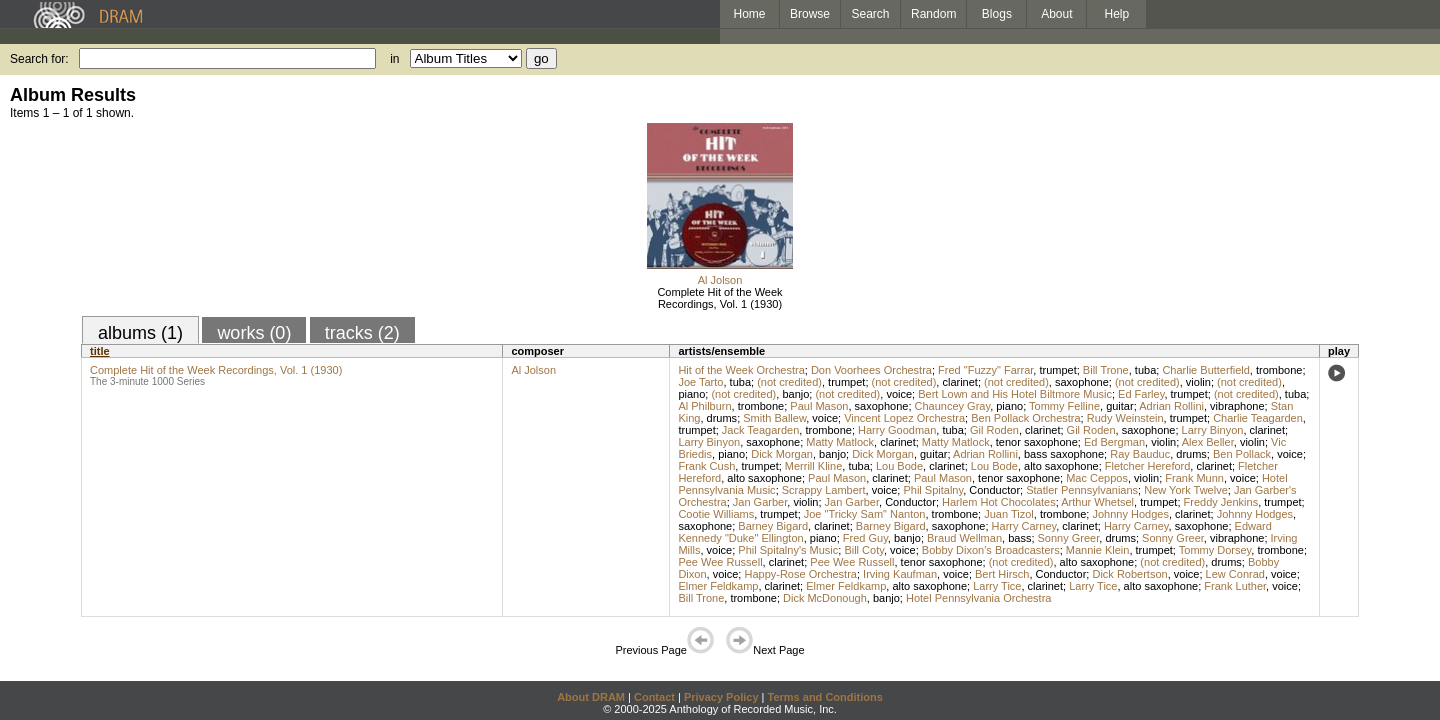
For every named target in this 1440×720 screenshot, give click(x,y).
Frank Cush (706, 466)
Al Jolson (720, 280)
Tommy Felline (1064, 406)
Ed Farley (1141, 394)
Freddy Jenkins (1221, 502)
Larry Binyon (1213, 430)
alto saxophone (1061, 466)
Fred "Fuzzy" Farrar (985, 370)
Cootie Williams (716, 514)
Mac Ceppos (1097, 478)
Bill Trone (1106, 370)
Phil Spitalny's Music (788, 550)
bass (1019, 538)
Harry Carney (1024, 526)
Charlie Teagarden (1258, 418)
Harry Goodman (897, 430)
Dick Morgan (782, 454)
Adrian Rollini (1171, 406)
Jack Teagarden (760, 430)
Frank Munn (1194, 478)
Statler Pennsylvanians (1082, 490)
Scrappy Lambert (824, 490)
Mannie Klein (1098, 550)
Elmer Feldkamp (718, 586)
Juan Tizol (1009, 514)
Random (933, 14)
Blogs (997, 14)
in (394, 59)
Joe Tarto (700, 382)
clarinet (959, 382)
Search (871, 14)
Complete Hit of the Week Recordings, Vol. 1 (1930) (719, 298)
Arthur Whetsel (1097, 502)
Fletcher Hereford (1148, 466)
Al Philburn (704, 406)
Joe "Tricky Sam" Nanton (865, 514)
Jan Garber (760, 502)
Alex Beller (1208, 442)
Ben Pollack (1242, 454)
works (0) (254, 333)
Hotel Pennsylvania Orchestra (979, 598)
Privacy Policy (721, 697)
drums (722, 418)
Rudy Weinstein (1125, 418)
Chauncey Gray (953, 406)
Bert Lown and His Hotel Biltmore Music (1015, 394)
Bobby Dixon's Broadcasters (991, 550)
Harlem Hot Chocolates (999, 502)
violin (1198, 382)
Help (1117, 14)
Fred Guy (865, 538)
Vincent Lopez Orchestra (904, 418)
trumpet (1057, 370)
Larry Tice (997, 586)
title (100, 351)
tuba (1145, 370)
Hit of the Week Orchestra (741, 370)
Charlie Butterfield (1205, 370)
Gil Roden (994, 430)
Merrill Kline (813, 466)
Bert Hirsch (1002, 574)
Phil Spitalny (933, 490)
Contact (654, 697)
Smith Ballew (774, 418)
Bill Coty (864, 550)
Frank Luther (1235, 586)
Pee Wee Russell (720, 562)
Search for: (39, 59)
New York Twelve (1186, 490)
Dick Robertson (1129, 574)
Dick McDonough (825, 598)
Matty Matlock (840, 442)
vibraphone (1237, 406)
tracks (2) (362, 333)
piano (691, 394)
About (1056, 14)
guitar (1120, 406)
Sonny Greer (1069, 538)
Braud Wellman (964, 538)
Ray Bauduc (1140, 454)
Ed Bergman (1114, 442)
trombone (1279, 370)
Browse (810, 14)
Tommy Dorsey (1215, 550)
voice (899, 394)
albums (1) (140, 333)
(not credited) (789, 382)
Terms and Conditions (825, 697)
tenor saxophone (1037, 442)
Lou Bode (899, 466)
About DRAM (591, 697)
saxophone (1082, 382)
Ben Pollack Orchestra (1025, 418)
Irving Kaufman (900, 574)
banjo (795, 394)
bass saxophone (1064, 454)
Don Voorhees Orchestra (871, 370)
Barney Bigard (773, 526)
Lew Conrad (1235, 574)
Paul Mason (819, 406)
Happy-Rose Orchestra (800, 574)
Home (749, 14)
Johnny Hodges (1130, 514)
